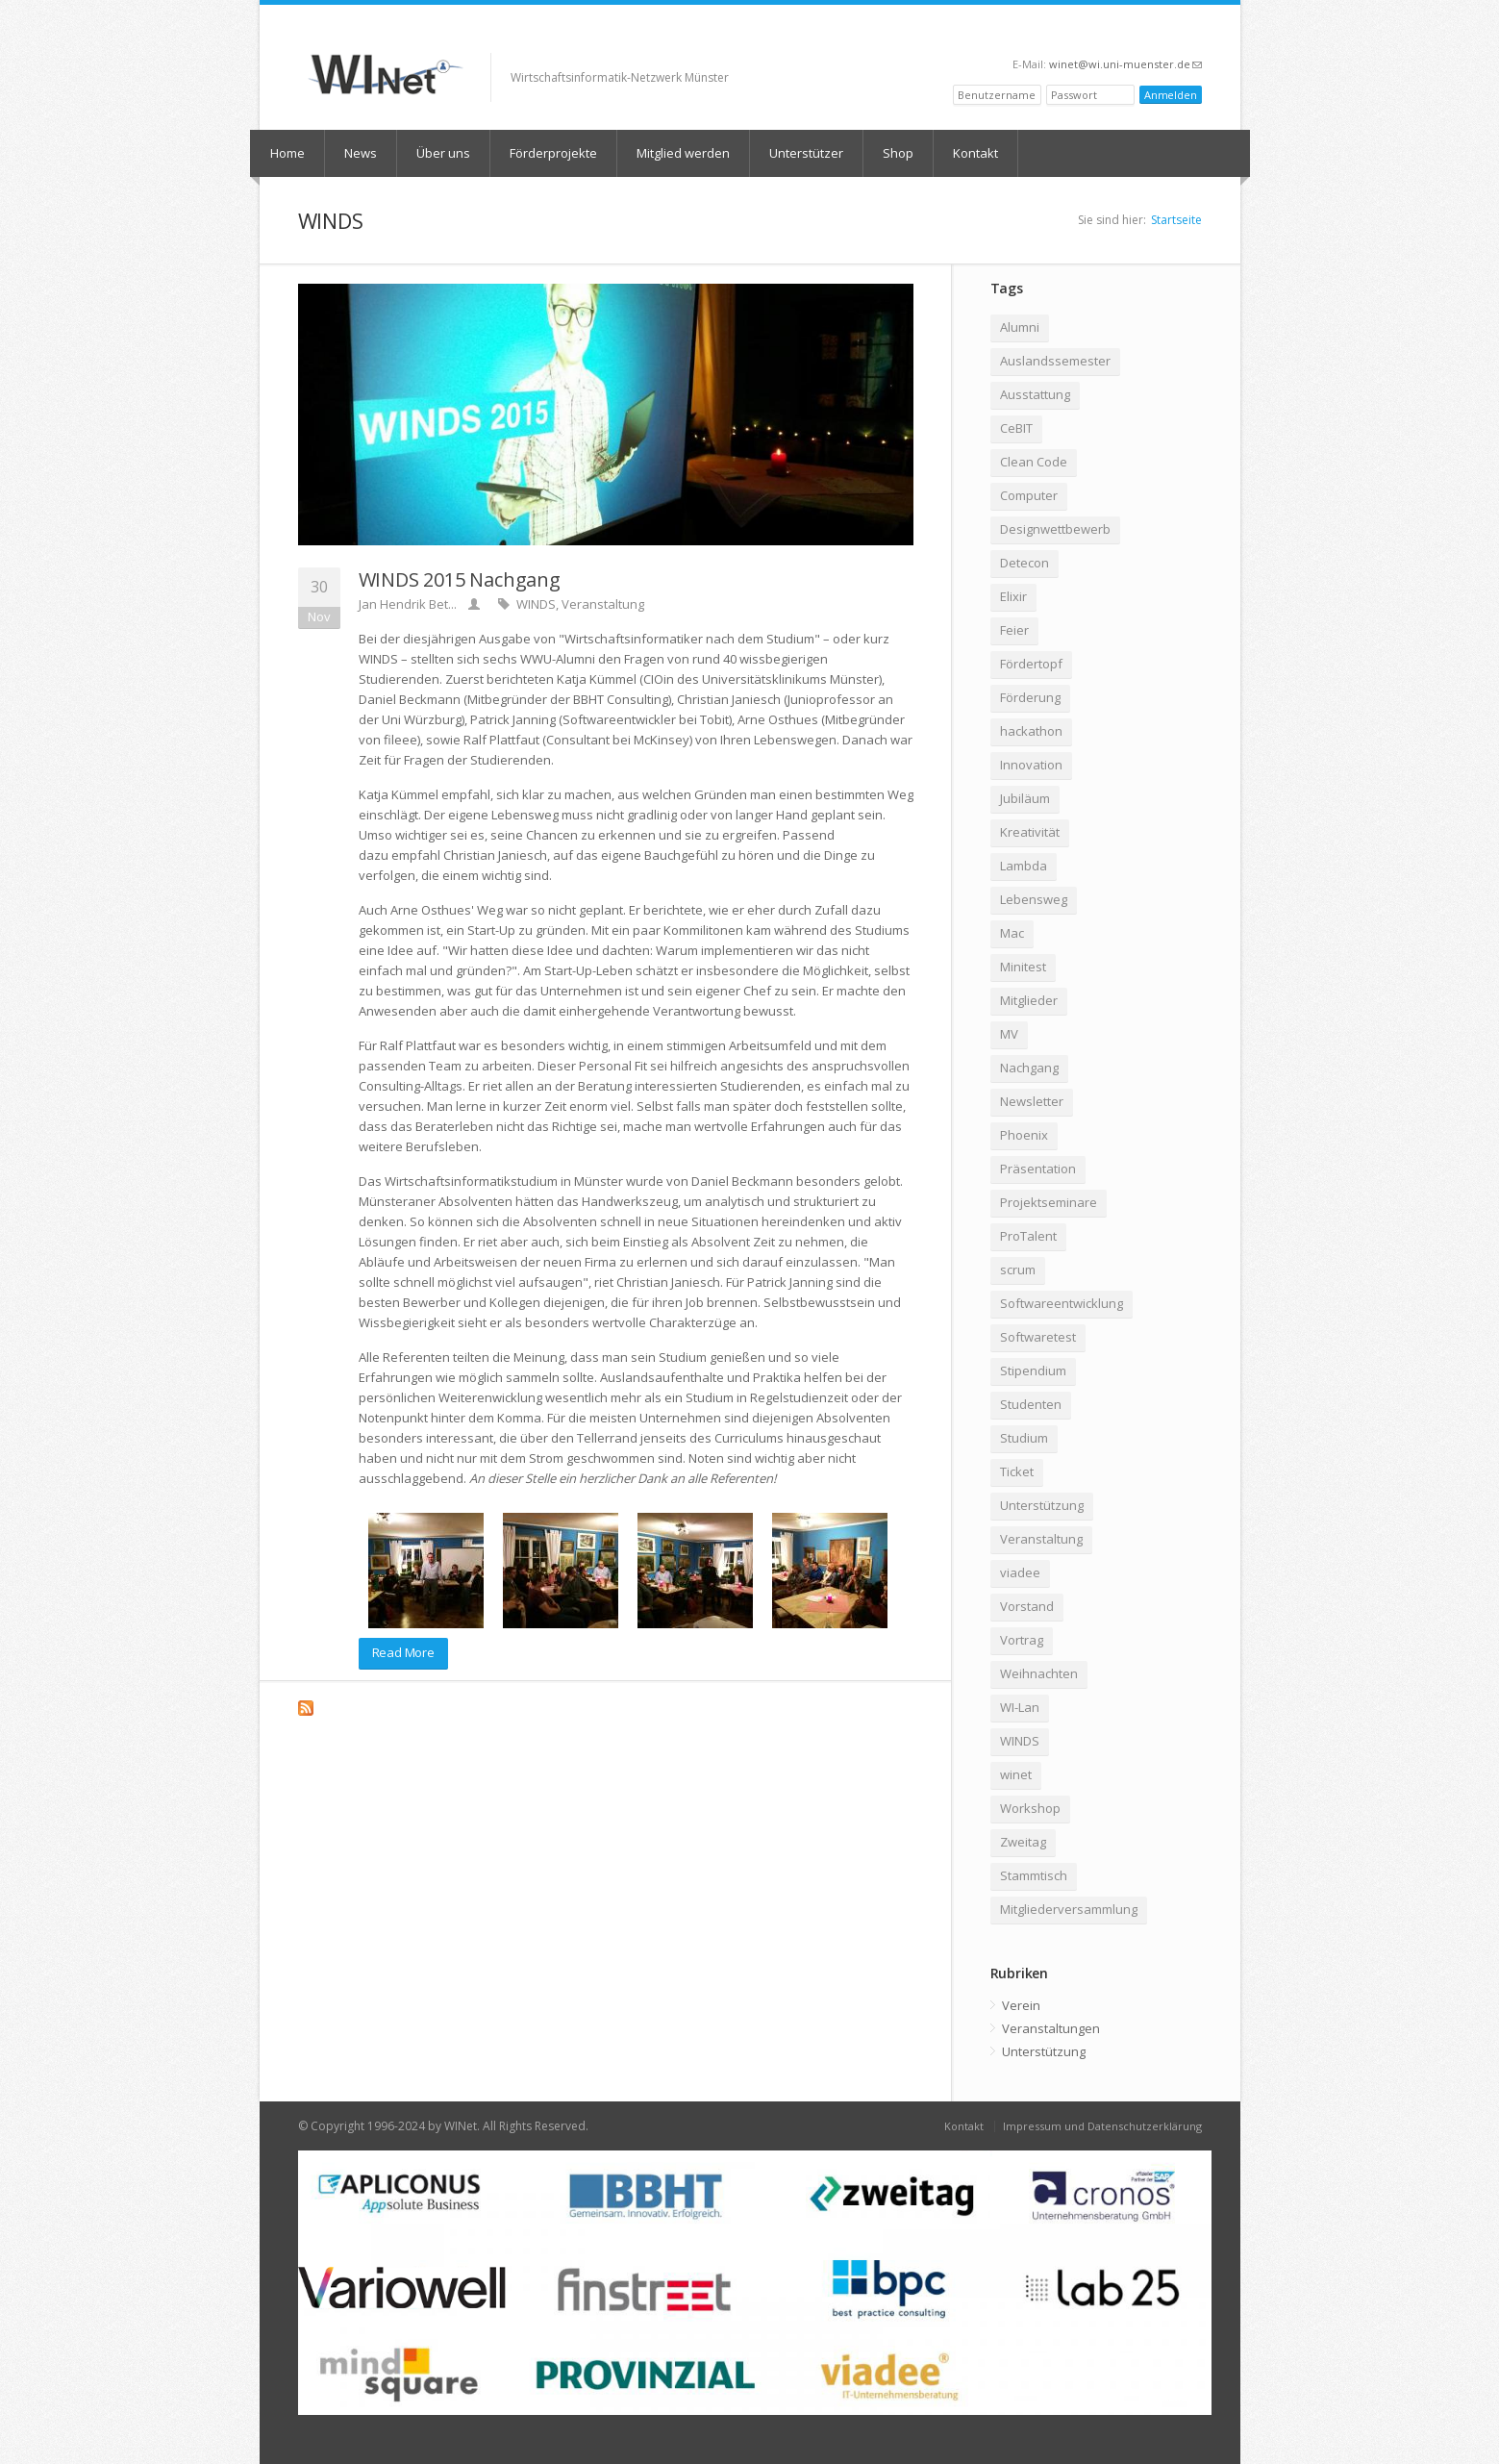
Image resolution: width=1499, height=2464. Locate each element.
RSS (1194, 34)
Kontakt (975, 153)
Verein (1021, 2005)
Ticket (1017, 1471)
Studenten (1031, 1404)
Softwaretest (1038, 1336)
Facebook (1120, 34)
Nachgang (1029, 1067)
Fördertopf (1031, 663)
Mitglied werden (683, 153)
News (360, 153)
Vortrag (1021, 1639)
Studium (1024, 1437)
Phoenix (1024, 1135)
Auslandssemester (1055, 360)
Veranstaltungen (1051, 2028)
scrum (1018, 1269)
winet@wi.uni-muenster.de (1125, 64)
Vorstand (1027, 1606)
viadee (1020, 1572)
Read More (403, 1652)
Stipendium (1033, 1370)
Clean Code (1033, 461)
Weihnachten (1039, 1673)
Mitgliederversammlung (1068, 1909)
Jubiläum (1025, 798)
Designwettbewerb (1055, 529)
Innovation (1031, 764)
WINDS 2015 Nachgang (460, 579)
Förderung (1030, 697)
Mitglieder (1029, 1000)
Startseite (1176, 220)
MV (1009, 1034)
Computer (1029, 495)
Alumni (1019, 327)
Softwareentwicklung (1061, 1303)
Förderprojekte (553, 153)
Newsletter (1031, 1101)
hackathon (1031, 731)
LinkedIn (1168, 34)
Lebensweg (1033, 899)
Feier (1014, 630)
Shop (898, 153)
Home (287, 153)
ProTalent (1028, 1236)
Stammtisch (1033, 1875)
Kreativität (1030, 832)
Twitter (1142, 34)
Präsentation (1038, 1168)
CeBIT (1016, 428)
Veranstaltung (603, 604)
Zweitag (1023, 1841)
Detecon (1024, 562)
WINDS (536, 604)
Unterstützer (806, 153)
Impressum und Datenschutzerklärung (1102, 2126)
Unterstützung (1042, 1505)
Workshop (1030, 1808)
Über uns (443, 153)
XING (1098, 34)
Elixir (1013, 596)
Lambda (1023, 865)
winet (1016, 1774)
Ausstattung (1035, 394)
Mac (1012, 933)
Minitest (1023, 966)
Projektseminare (1048, 1202)
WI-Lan (1019, 1707)
